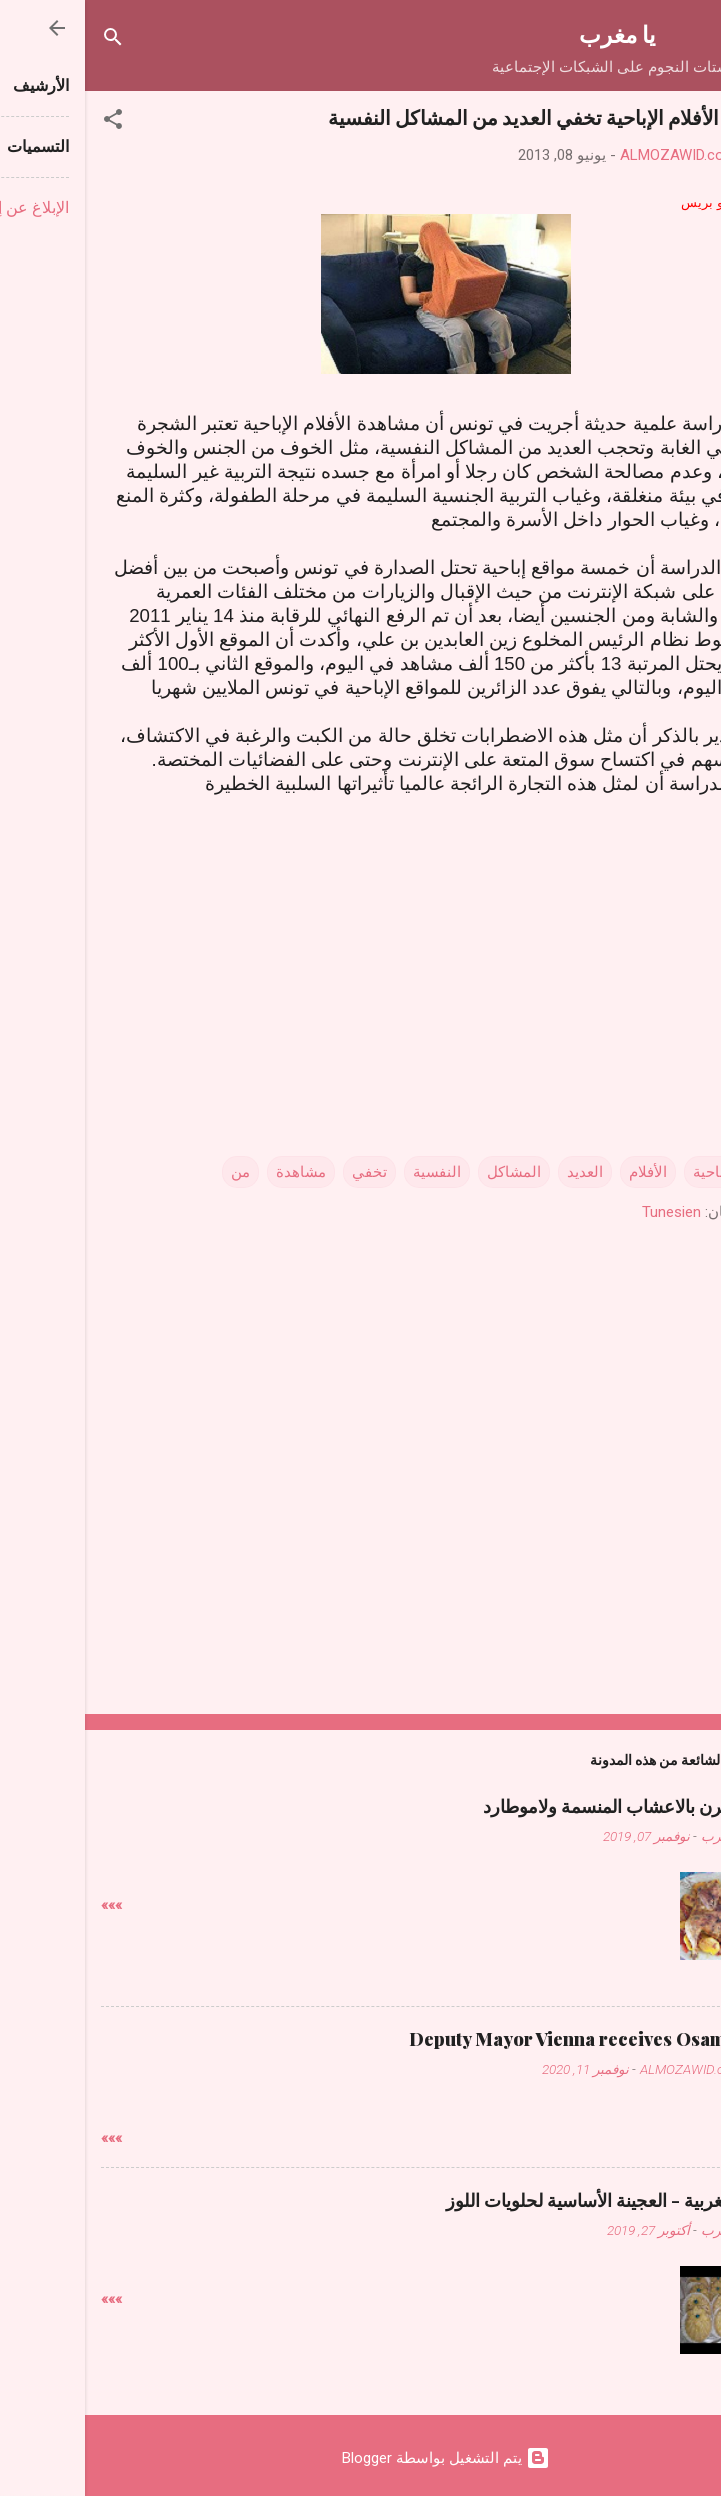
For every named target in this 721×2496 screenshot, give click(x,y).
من (155, 1172)
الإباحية (630, 1172)
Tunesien (586, 1212)
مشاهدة (216, 1172)
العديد (500, 1172)
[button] (28, 122)
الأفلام (563, 1172)
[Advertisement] (361, 952)
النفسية (352, 1172)
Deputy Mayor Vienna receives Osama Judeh (514, 2039)
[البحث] (28, 40)
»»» (26, 1905)
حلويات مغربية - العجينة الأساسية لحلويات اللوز (533, 2200)
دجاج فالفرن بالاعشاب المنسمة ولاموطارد (551, 1806)
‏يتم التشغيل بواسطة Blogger (361, 2458)
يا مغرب (532, 33)
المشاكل (429, 1172)
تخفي (284, 1172)
